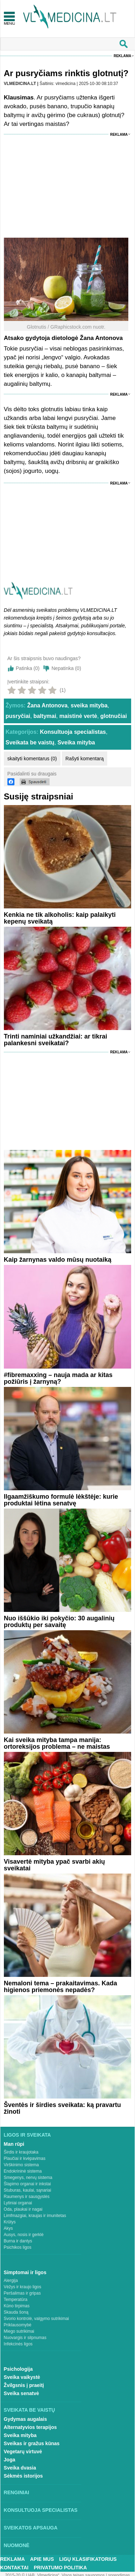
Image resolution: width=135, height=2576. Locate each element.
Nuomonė (17, 2545)
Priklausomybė (18, 2324)
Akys (8, 2228)
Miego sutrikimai (19, 2331)
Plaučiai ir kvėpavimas (25, 2158)
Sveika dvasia (20, 2468)
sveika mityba (89, 705)
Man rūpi (14, 2144)
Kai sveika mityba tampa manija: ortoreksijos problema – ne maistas (57, 1743)
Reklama (122, 56)
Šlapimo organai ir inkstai (27, 2183)
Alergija (11, 2280)
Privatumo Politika (60, 2567)
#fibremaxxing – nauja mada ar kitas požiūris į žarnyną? (58, 1378)
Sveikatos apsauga (31, 2528)
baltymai (44, 716)
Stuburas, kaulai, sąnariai (27, 2190)
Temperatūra (15, 2299)
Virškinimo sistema (21, 2164)
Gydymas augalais (25, 2419)
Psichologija (18, 2369)
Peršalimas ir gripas (22, 2293)
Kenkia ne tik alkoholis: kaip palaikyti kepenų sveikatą (60, 918)
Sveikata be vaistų (30, 742)
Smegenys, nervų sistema (28, 2177)
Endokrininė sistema (23, 2171)
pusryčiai (18, 716)
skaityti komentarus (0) (32, 758)
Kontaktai (14, 2567)
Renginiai (16, 2492)
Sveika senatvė (21, 2393)
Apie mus (42, 2559)
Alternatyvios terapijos (30, 2427)
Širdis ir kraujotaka (21, 2152)
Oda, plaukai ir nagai (23, 2209)
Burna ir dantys (18, 2241)
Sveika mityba (76, 742)
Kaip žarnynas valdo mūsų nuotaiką (57, 1259)
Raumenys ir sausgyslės (27, 2196)
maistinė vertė (78, 716)
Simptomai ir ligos (25, 2272)
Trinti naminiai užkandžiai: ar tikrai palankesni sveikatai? (55, 1040)
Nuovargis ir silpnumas (25, 2337)
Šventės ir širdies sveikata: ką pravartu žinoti (62, 2108)
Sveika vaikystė (22, 2377)
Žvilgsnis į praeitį (24, 2385)
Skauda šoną (16, 2312)
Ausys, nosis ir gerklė (24, 2234)
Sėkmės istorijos (23, 2476)
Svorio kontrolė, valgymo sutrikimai (36, 2318)
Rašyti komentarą (84, 758)
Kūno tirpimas (17, 2305)
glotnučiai (113, 716)
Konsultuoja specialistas (73, 732)
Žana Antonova (47, 705)
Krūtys (10, 2221)
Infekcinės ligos (18, 2343)
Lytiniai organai (18, 2202)
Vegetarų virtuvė (23, 2451)
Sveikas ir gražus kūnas (32, 2443)
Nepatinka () (66, 668)
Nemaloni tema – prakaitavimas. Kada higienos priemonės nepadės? (60, 1986)
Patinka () (28, 668)
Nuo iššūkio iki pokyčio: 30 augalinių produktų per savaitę (59, 1621)
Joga (9, 2459)
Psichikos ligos (18, 2247)
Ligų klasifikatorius (88, 2559)
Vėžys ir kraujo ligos (22, 2286)
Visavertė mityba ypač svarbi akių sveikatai (54, 1865)
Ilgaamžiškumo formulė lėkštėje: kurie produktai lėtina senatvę (61, 1500)
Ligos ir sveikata (27, 2135)
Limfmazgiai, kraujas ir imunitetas (35, 2215)
